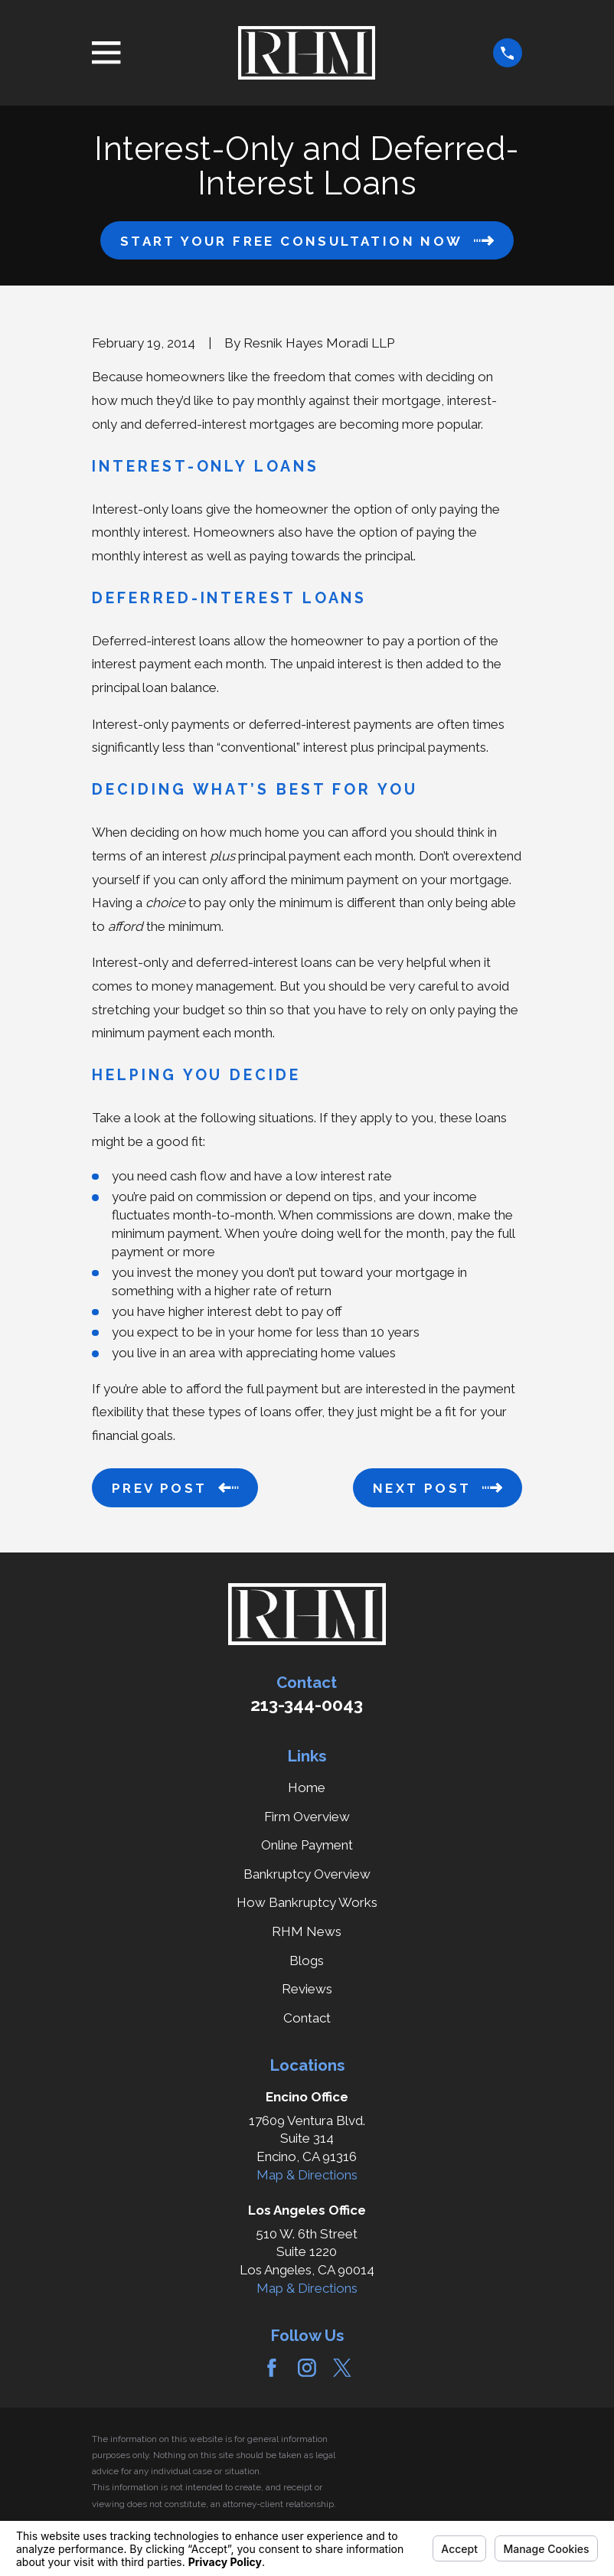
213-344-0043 (306, 1705)
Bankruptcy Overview (307, 1874)
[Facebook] (272, 2368)
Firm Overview (307, 1816)
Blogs (306, 1960)
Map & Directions (307, 2175)
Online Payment (307, 1845)
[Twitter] (342, 2368)
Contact (307, 2018)
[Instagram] (307, 2368)
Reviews (307, 1988)
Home (306, 1787)
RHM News (306, 1931)
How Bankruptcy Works (307, 1902)
